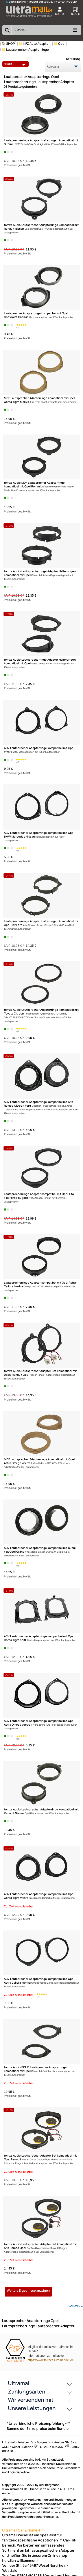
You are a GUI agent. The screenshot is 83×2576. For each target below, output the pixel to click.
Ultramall (19, 2383)
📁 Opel (59, 43)
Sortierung (73, 59)
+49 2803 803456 (37, 1)
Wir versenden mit (30, 2399)
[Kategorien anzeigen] (74, 31)
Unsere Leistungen (32, 2408)
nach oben (74, 2306)
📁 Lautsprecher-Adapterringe (25, 49)
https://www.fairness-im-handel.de (51, 2360)
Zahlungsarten (26, 2391)
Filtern (16, 64)
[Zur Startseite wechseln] (29, 18)
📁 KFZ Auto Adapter (34, 43)
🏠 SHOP (8, 43)
